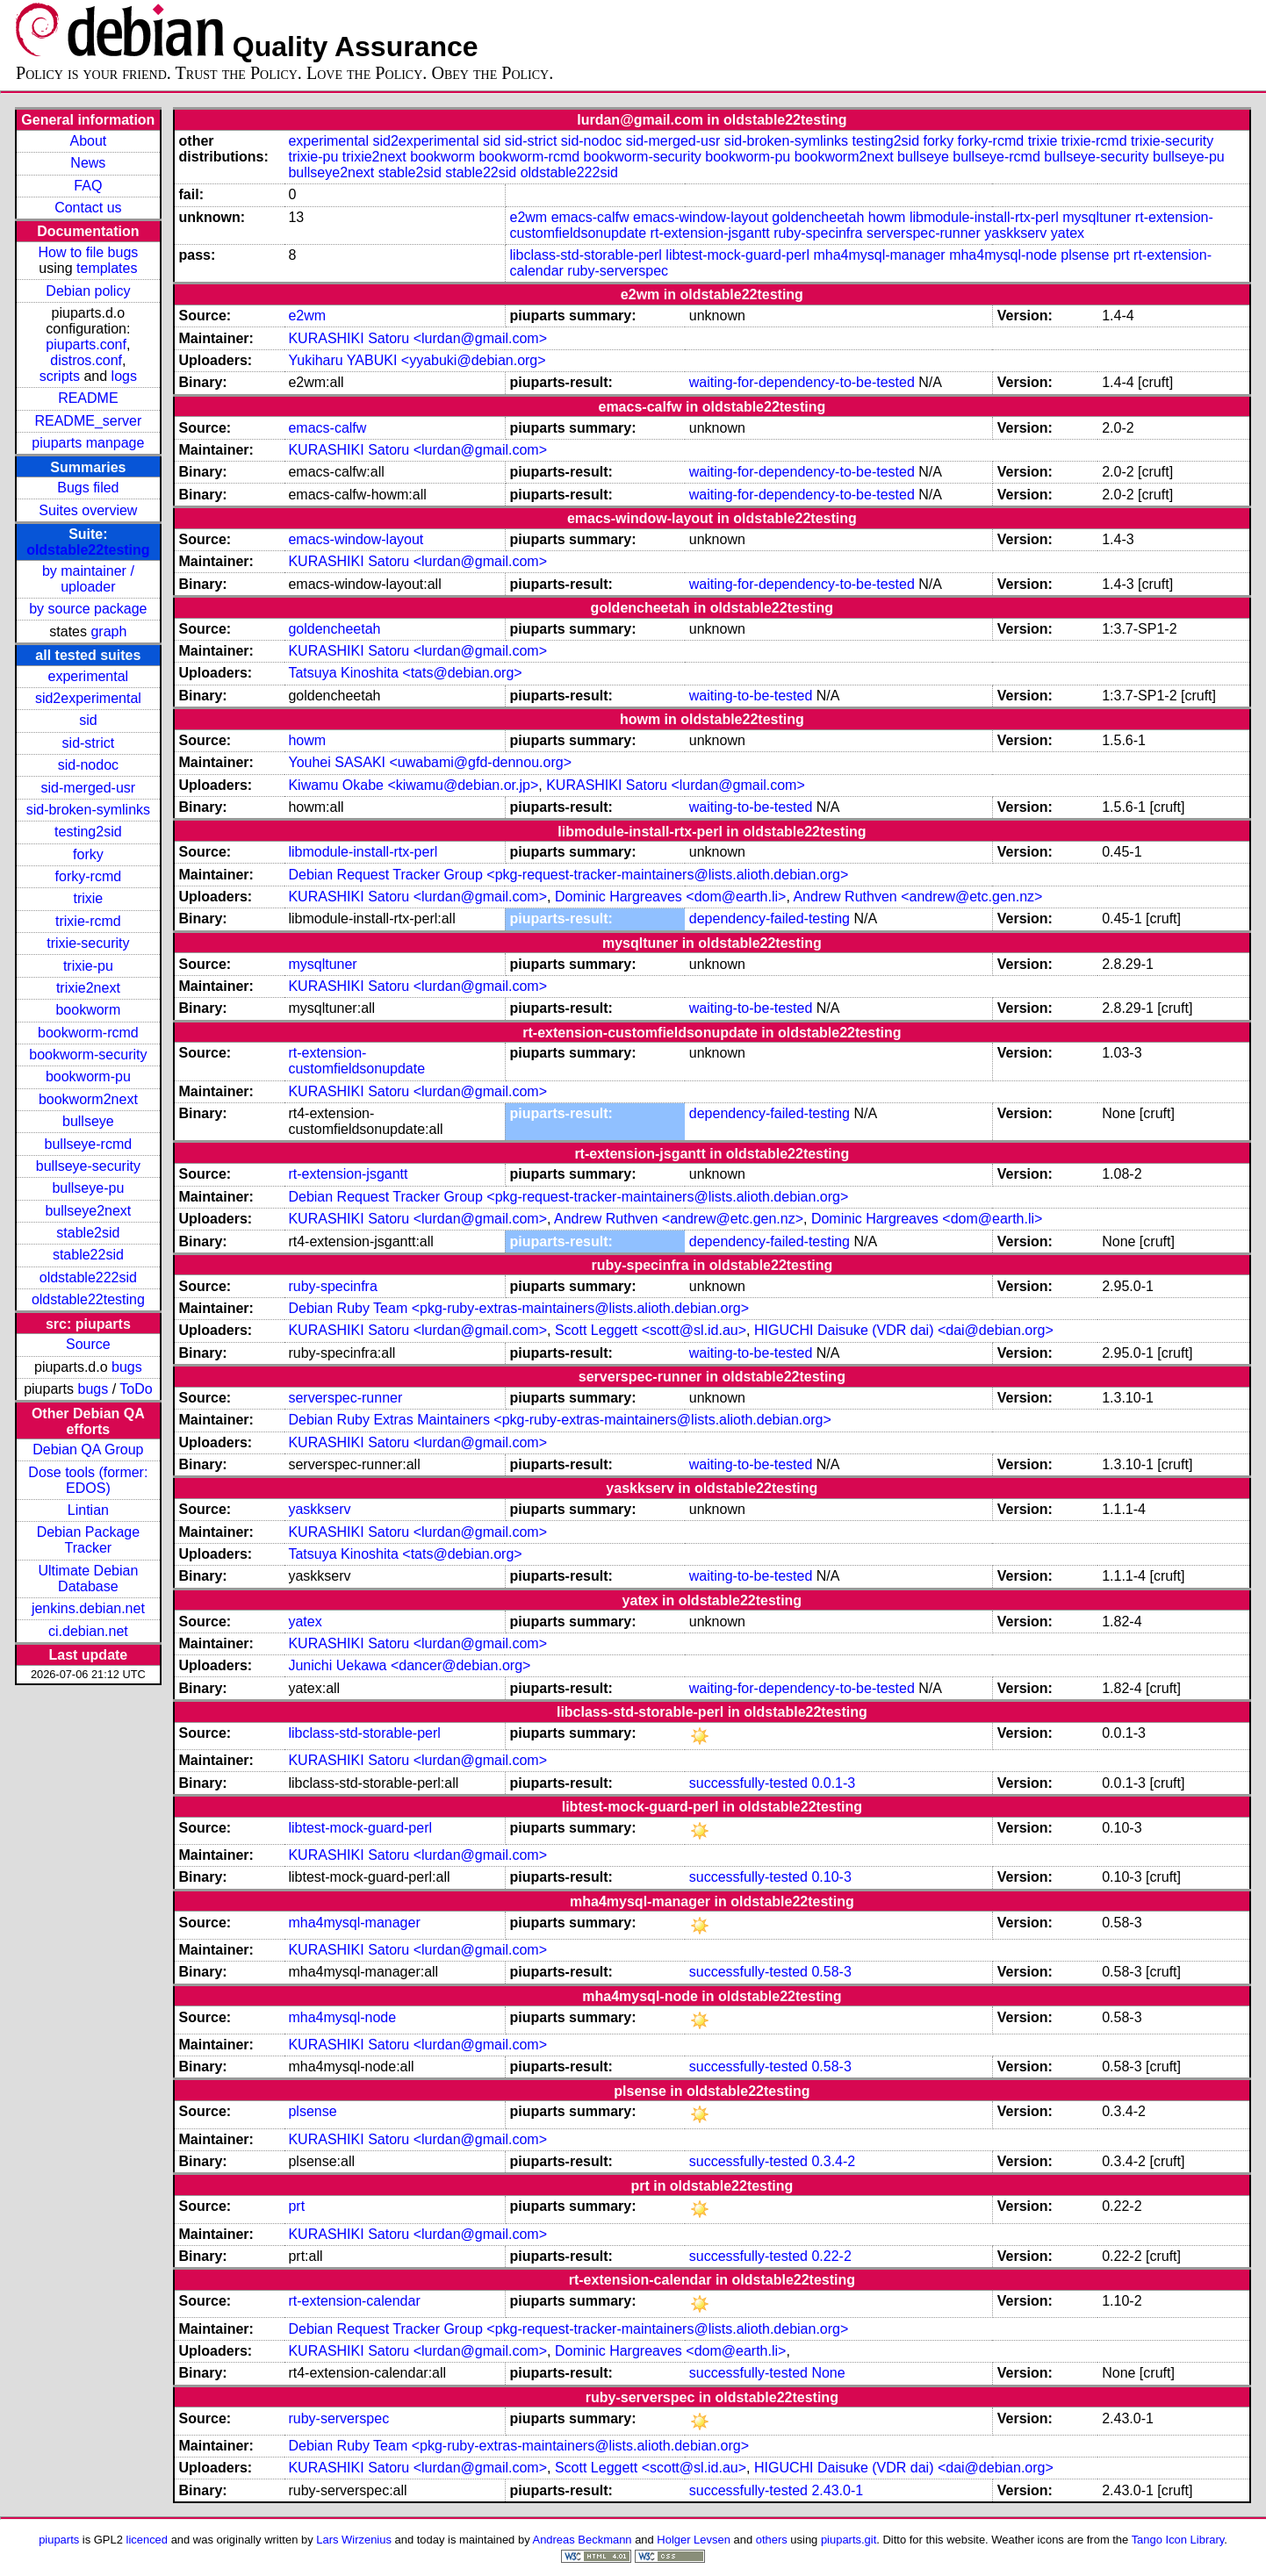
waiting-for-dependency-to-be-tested (802, 382)
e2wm (529, 217)
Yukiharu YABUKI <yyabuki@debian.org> (416, 360)
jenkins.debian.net (88, 1608)
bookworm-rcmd (88, 1032)
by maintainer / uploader (88, 578)
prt (1121, 255)
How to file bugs (88, 252)
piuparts (59, 2539)
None (828, 2372)
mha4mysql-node (1003, 255)
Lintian (88, 1510)
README (88, 398)
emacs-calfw (590, 217)
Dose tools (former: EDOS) (87, 1480)
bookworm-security (88, 1054)
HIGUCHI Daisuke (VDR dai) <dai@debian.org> (904, 1330)
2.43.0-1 (837, 2490)
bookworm (87, 1009)
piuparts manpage (88, 442)
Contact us (87, 207)
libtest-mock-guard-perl (737, 255)
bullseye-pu (88, 1187)
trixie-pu (88, 965)
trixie (88, 898)
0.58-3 (831, 1971)
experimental (88, 676)
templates (106, 268)
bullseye (88, 1121)
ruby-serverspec (617, 270)
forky (88, 854)
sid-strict (88, 742)
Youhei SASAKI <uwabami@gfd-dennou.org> (430, 762)
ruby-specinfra (817, 233)
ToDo (135, 1388)
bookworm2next (88, 1099)
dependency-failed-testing (769, 918)
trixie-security (88, 943)
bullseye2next (88, 1210)
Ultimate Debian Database (88, 1578)
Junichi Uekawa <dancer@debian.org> (409, 1665)
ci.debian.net (88, 1631)
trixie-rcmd (88, 921)
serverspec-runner (924, 233)
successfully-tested (748, 1783)
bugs (126, 1367)
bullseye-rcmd (89, 1144)
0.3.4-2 (833, 2161)
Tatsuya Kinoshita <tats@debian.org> (405, 672)
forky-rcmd (88, 876)
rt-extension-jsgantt (710, 233)
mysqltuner (1096, 217)
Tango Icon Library (1178, 2539)
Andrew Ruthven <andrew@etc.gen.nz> (917, 896)
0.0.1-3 (833, 1783)
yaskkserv (1015, 233)
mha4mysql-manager (879, 255)
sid (88, 720)
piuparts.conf (86, 344)
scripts (60, 376)
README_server (87, 420)
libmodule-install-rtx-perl (984, 217)
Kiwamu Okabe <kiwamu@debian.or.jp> (413, 785)
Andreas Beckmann (582, 2539)
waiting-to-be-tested (751, 695)
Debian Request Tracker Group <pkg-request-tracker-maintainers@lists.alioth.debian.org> (568, 874)
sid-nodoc (88, 764)
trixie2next (88, 987)
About (87, 140)
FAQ (88, 185)
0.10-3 (831, 1876)
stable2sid (87, 1232)
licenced (147, 2539)
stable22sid (88, 1254)
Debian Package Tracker (88, 1540)
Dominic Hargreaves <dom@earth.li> (670, 896)
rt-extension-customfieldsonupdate (356, 1060)
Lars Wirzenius (354, 2539)
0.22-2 (831, 2256)
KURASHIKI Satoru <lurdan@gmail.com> (417, 338)
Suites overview (88, 510)
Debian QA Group (87, 1449)
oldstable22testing (87, 549)
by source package (88, 608)
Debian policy (88, 290)
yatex (1067, 233)
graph (108, 631)
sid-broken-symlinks (88, 809)
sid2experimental (88, 698)
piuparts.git (848, 2539)
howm (887, 217)
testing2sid (88, 831)
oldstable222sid (88, 1277)
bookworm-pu (88, 1076)
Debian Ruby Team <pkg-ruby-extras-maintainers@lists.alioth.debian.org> (518, 1308)
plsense (1085, 255)
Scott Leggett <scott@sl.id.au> (650, 1330)
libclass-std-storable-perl (586, 255)
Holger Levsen (693, 2539)
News (87, 162)
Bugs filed (88, 487)
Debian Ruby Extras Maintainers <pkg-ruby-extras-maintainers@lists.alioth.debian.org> (559, 1419)
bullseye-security (88, 1166)
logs (124, 376)
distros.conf (86, 360)
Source (88, 1344)
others (772, 2539)
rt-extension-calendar (354, 2300)
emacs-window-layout (700, 217)
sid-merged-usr (88, 787)
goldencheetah (818, 217)
